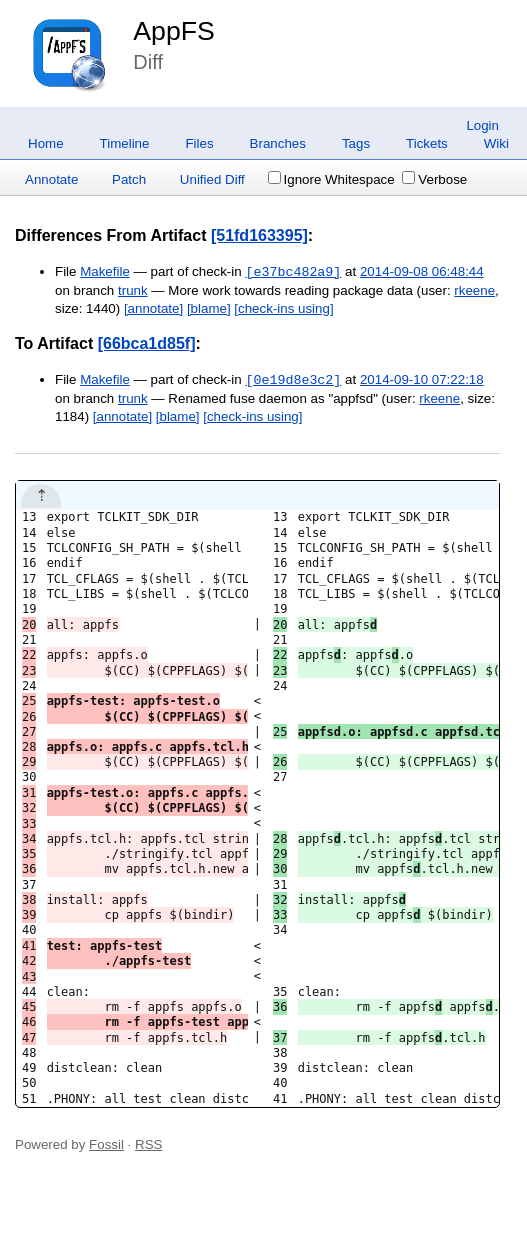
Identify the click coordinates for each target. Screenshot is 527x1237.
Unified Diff (212, 179)
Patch (129, 179)
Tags (356, 143)
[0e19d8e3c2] (293, 380)
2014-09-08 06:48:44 (422, 272)
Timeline (125, 143)
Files (199, 143)
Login (482, 125)
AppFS (174, 31)
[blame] (209, 308)
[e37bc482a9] (293, 272)
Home (46, 143)
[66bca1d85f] (147, 343)
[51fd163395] (259, 235)
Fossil (106, 1144)
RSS (148, 1144)
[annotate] (153, 308)
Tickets (427, 143)
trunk (133, 290)
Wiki (496, 143)
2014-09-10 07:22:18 (422, 380)
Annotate (51, 179)
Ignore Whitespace (331, 179)
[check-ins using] (283, 308)
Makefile (105, 272)
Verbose (434, 179)
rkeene (474, 290)
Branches (278, 143)
